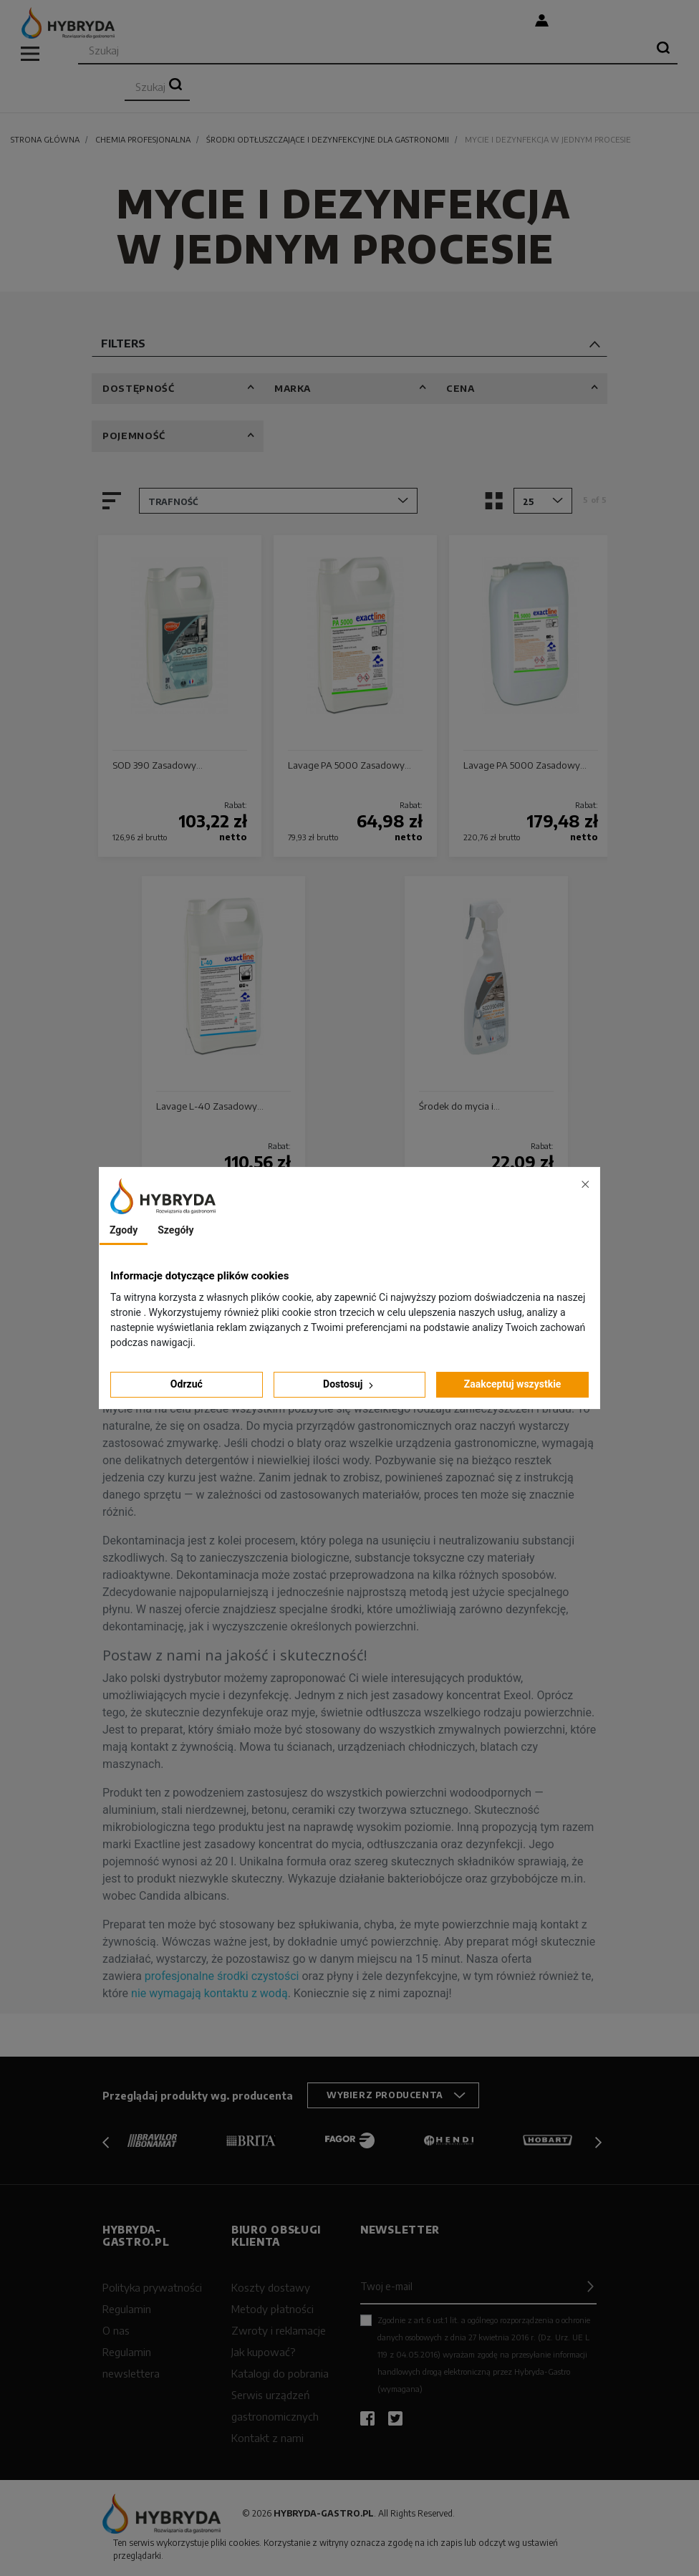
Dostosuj (349, 1384)
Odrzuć (186, 1384)
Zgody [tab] (124, 1230)
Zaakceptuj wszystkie (512, 1384)
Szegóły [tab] (175, 1230)
